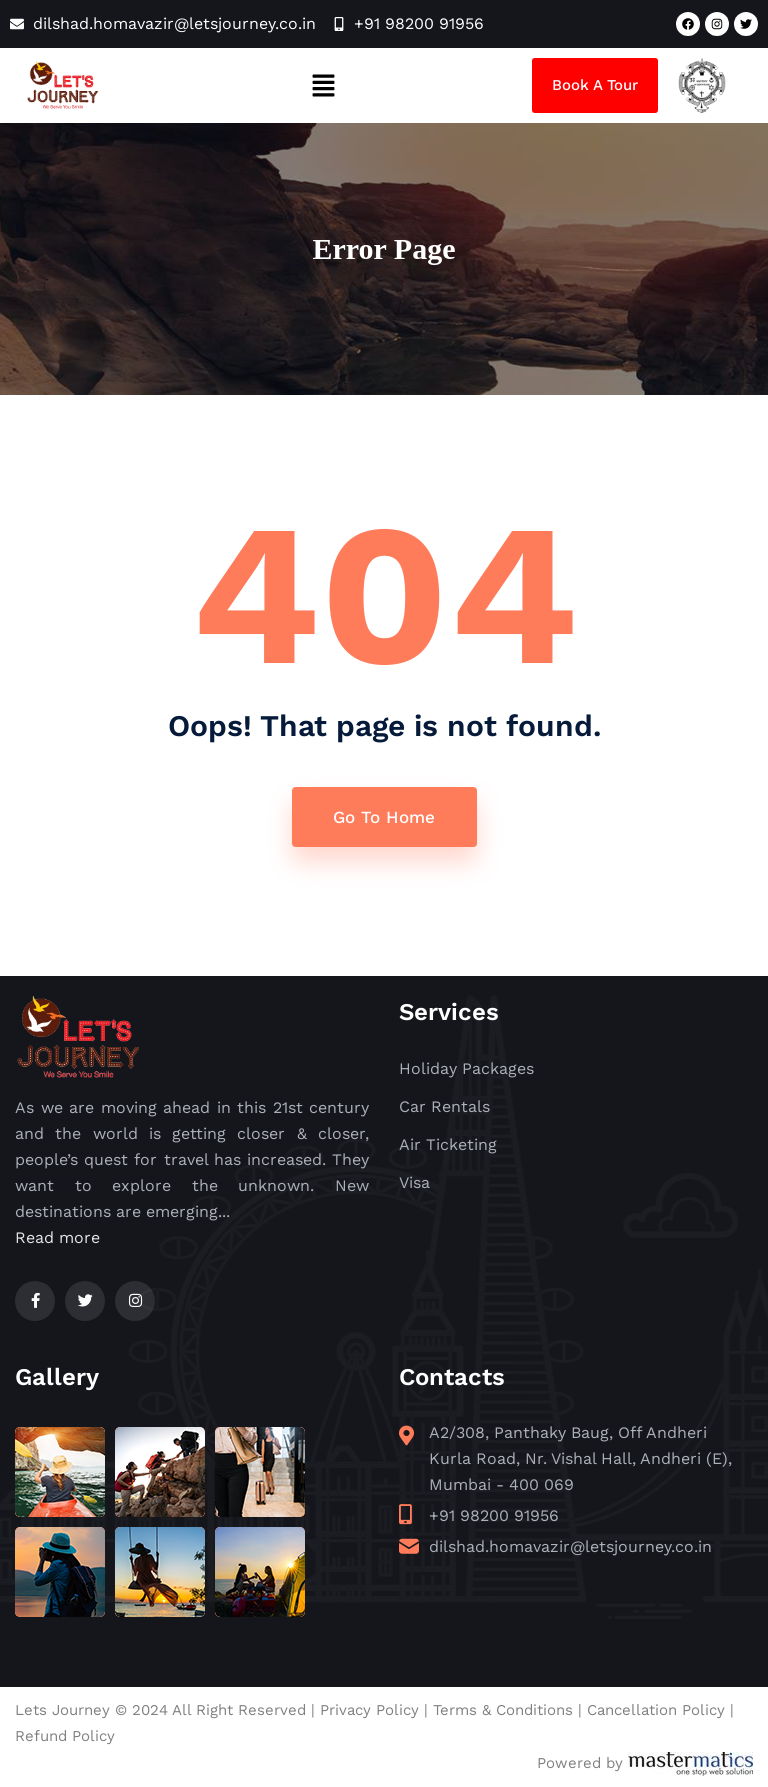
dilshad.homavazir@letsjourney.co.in (570, 1546)
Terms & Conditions (503, 1710)
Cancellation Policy (656, 1710)
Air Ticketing (448, 1144)
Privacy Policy (369, 1710)
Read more (57, 1237)
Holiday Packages (466, 1068)
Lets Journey (62, 1710)
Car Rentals (444, 1106)
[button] (323, 85)
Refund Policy (65, 1736)
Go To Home (384, 817)
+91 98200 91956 (494, 1515)
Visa (414, 1182)
